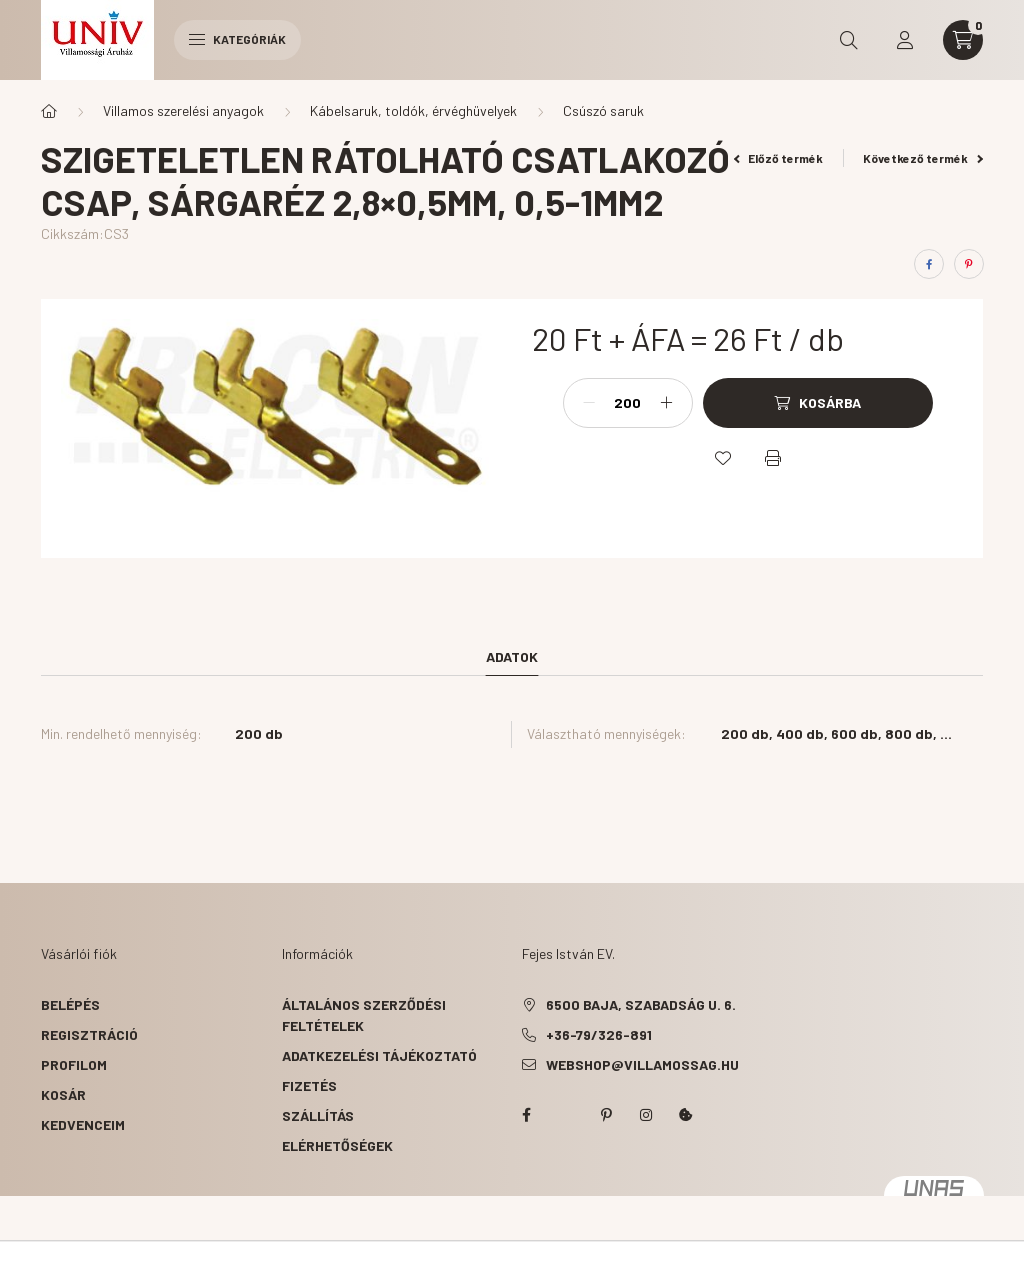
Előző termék (779, 158)
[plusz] (667, 403)
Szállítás (318, 1115)
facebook (526, 1115)
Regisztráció (89, 1034)
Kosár (63, 1094)
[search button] (849, 40)
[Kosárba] (818, 403)
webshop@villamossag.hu (642, 1064)
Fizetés (309, 1085)
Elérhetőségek (337, 1145)
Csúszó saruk (603, 110)
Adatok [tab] (512, 656)
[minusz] (589, 403)
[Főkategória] (49, 111)
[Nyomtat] (773, 458)
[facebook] (929, 264)
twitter (566, 1115)
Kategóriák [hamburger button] (237, 39)
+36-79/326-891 (599, 1034)
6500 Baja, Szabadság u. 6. (641, 1004)
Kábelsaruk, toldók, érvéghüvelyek (413, 110)
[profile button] (905, 40)
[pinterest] (969, 264)
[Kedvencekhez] (723, 458)
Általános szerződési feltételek (364, 1015)
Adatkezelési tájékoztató (379, 1055)
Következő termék (923, 158)
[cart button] (963, 40)
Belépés (70, 1004)
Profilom (74, 1064)
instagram (646, 1115)
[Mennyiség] (628, 403)
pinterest (606, 1115)
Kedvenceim (83, 1124)
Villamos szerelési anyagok (183, 110)
